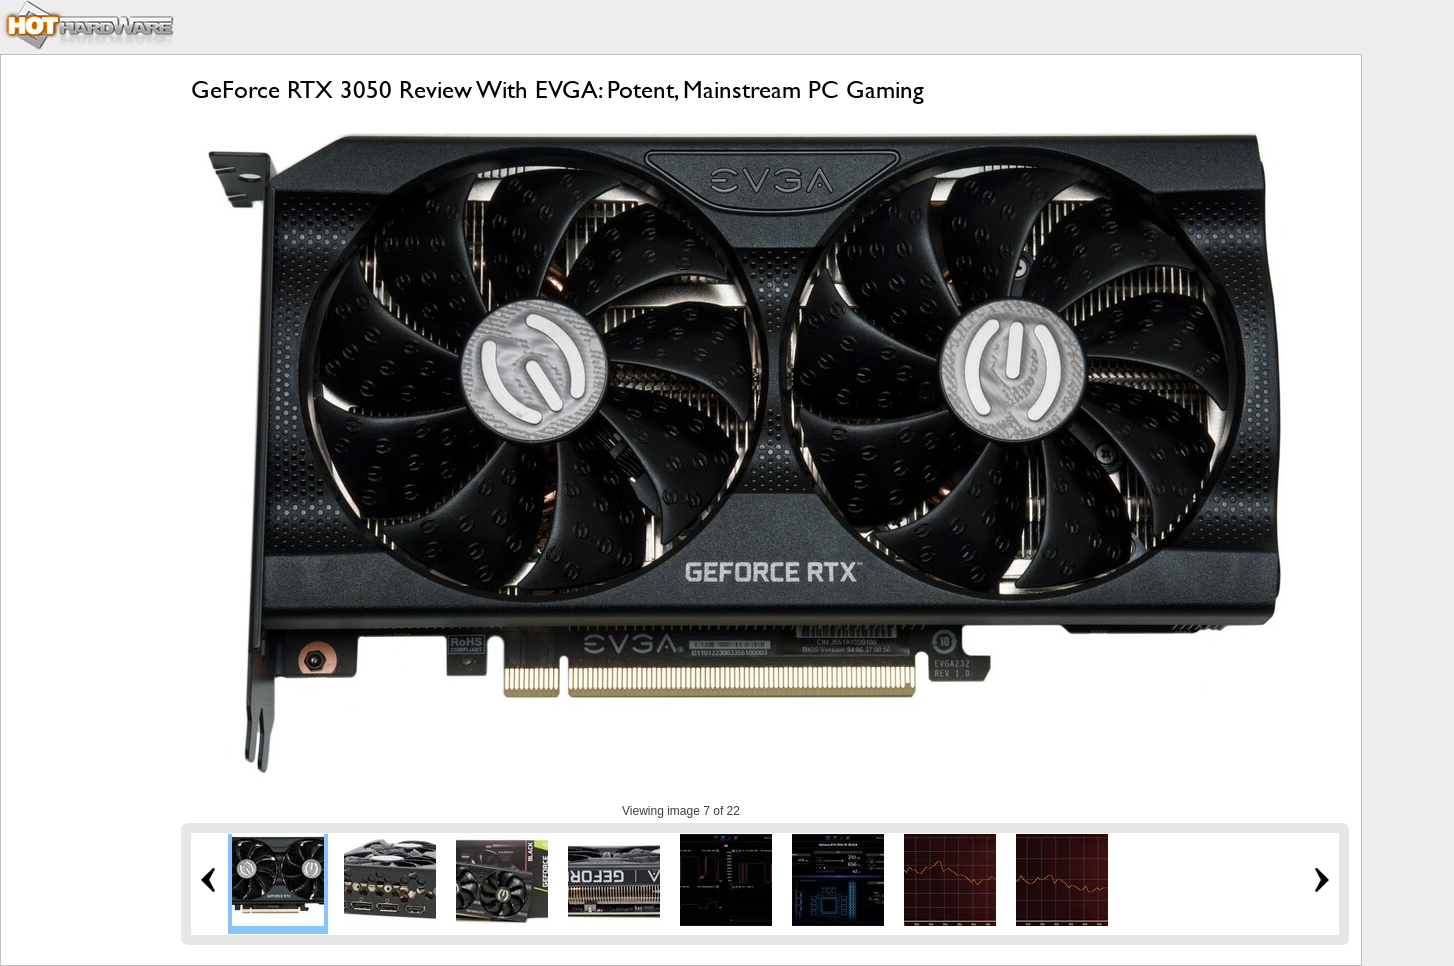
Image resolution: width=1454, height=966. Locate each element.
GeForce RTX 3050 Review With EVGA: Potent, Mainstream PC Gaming (557, 89)
